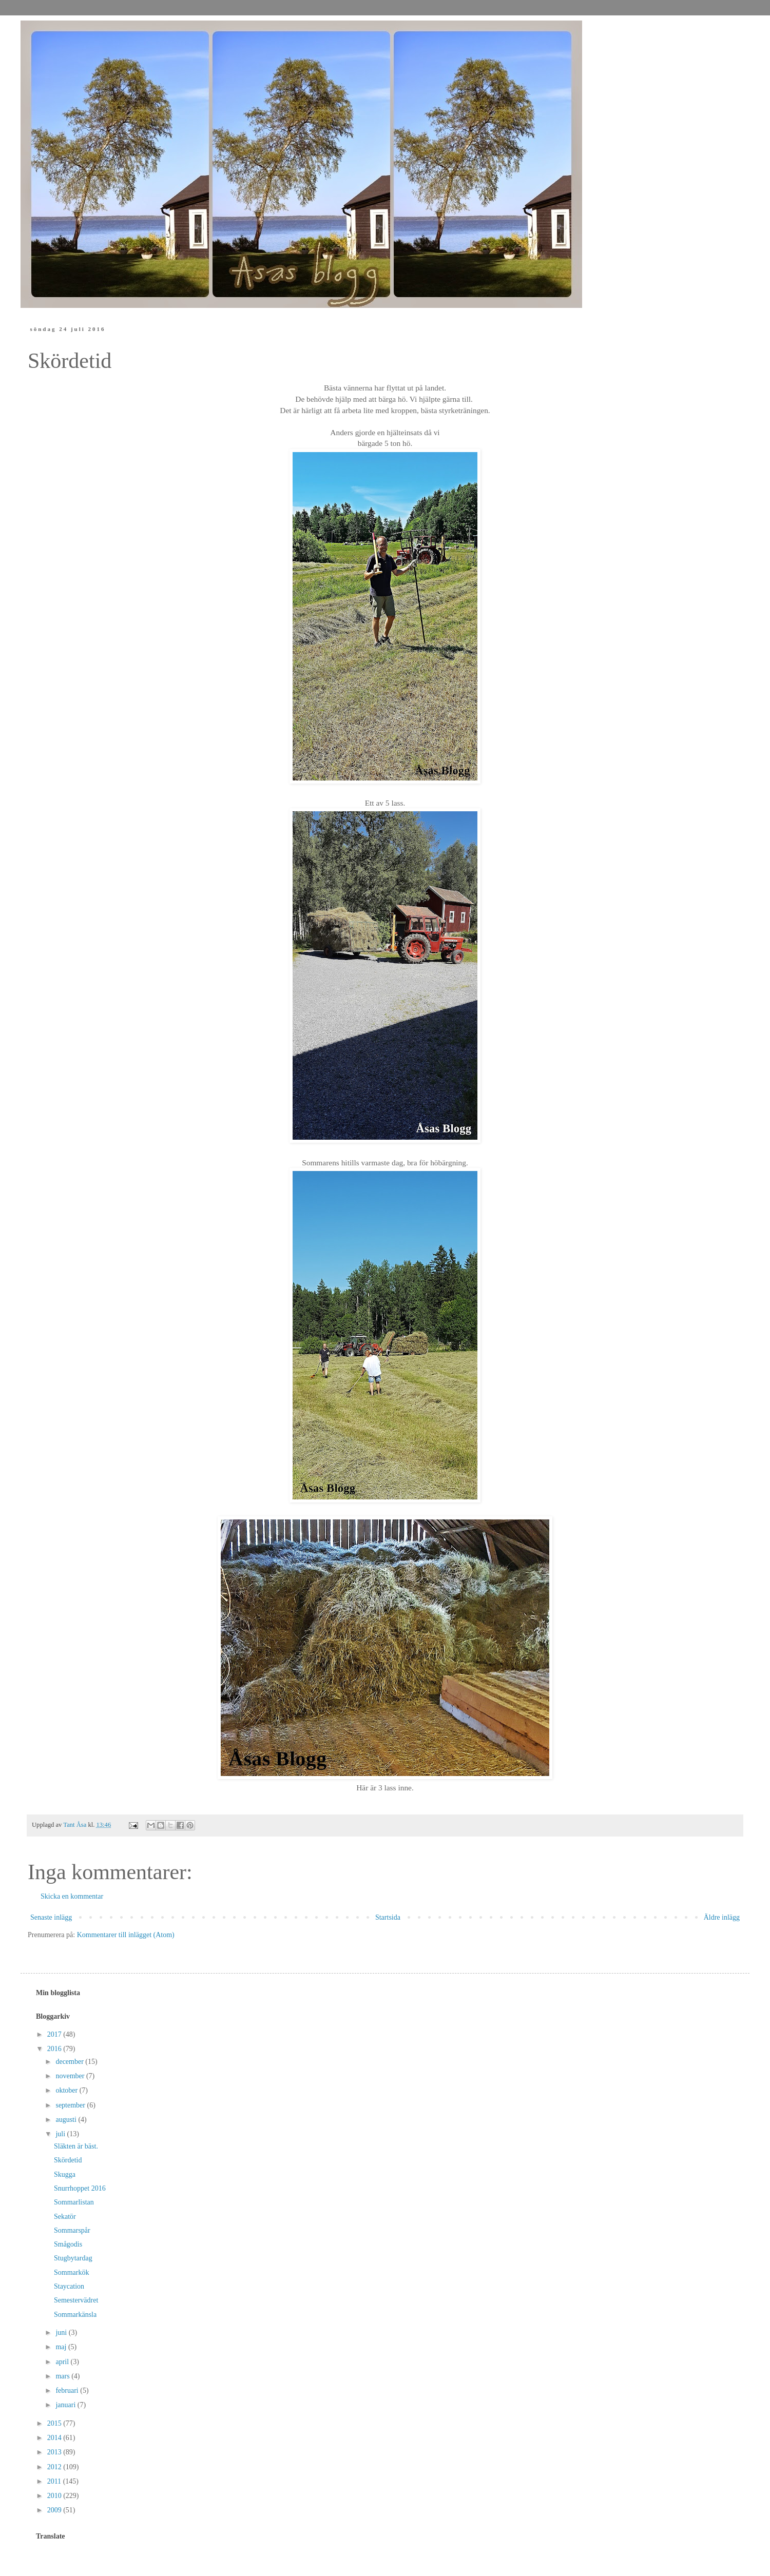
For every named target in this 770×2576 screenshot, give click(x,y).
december (70, 2061)
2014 (55, 2438)
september (71, 2105)
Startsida (387, 1917)
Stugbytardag (73, 2258)
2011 (55, 2481)
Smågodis (68, 2244)
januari (66, 2405)
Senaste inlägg (51, 1917)
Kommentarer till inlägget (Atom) (126, 1935)
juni (61, 2332)
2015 (55, 2423)
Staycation (69, 2286)
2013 (55, 2452)
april (62, 2362)
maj (61, 2347)
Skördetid (68, 2160)
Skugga (64, 2174)
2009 (55, 2510)
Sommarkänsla (75, 2314)
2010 (55, 2496)
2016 (55, 2049)
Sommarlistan (74, 2202)
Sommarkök (71, 2272)
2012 (55, 2467)
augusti (66, 2119)
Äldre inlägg (722, 1917)
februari (67, 2390)
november (70, 2076)
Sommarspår (72, 2230)
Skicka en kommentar (72, 1896)
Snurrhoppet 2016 (80, 2188)
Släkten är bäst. (76, 2146)
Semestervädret (76, 2300)
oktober (67, 2090)
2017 (55, 2034)
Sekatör (65, 2216)
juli (61, 2134)
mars (63, 2376)
